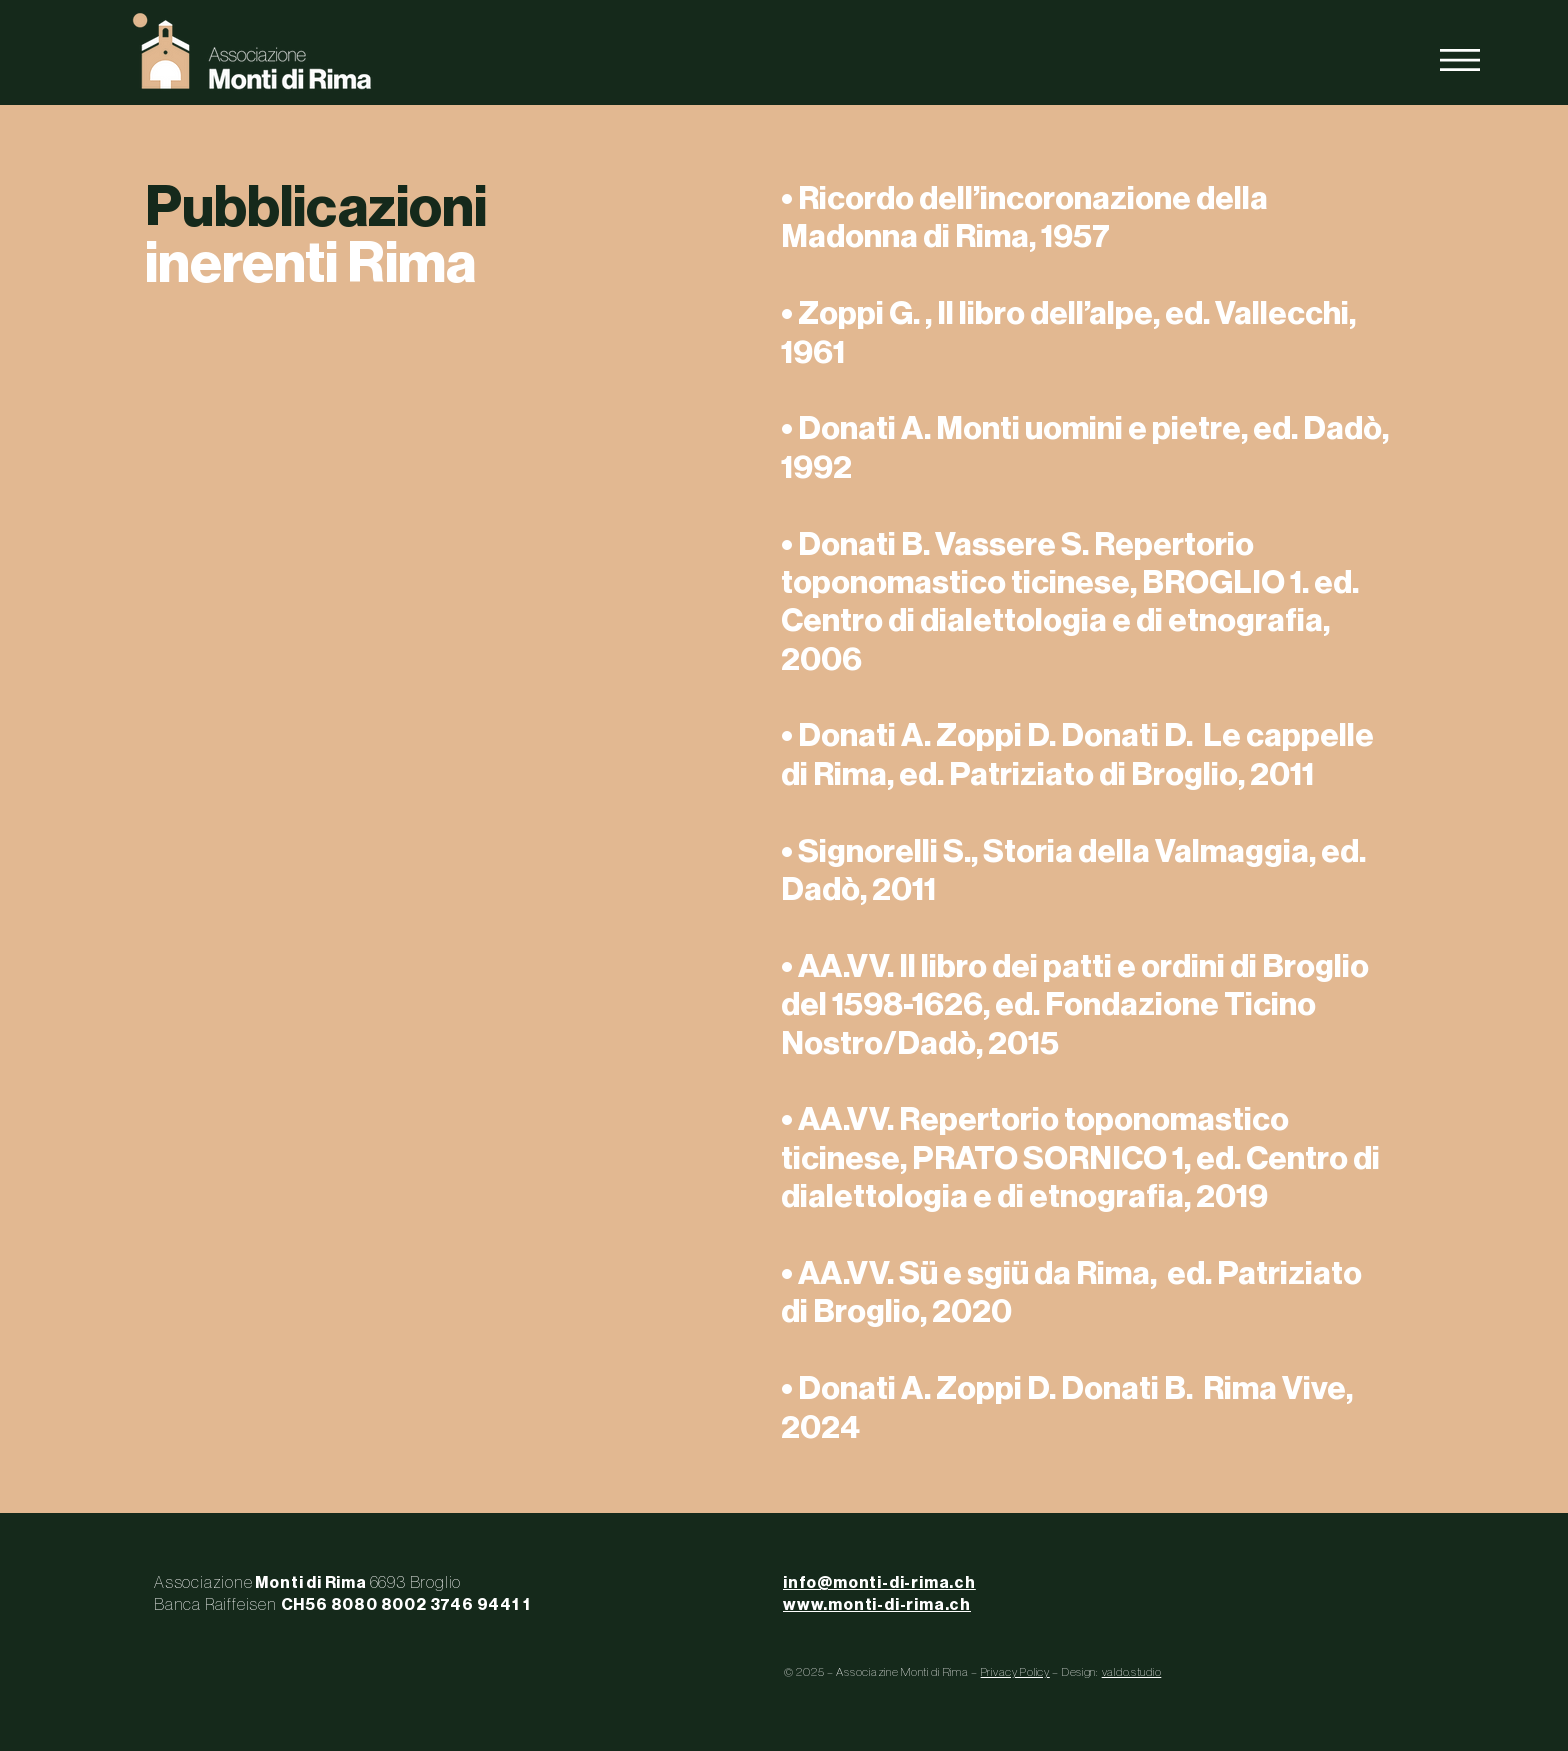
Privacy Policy (1015, 1672)
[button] (1460, 60)
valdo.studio (1132, 1672)
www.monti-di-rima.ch (877, 1605)
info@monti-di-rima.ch (879, 1583)
